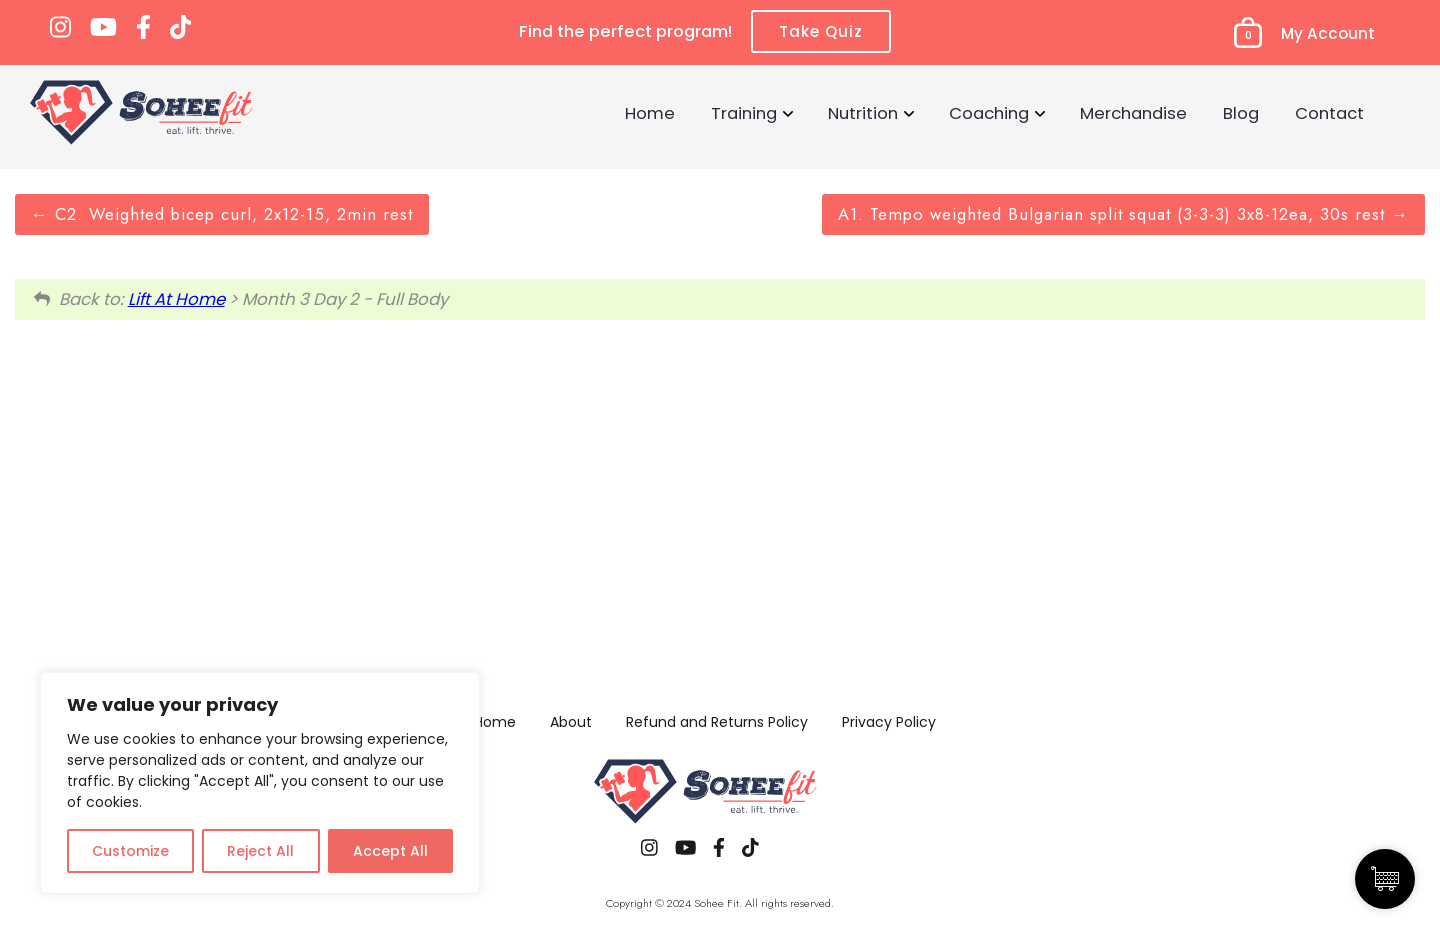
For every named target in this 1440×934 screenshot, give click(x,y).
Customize (130, 851)
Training (744, 113)
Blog (1241, 113)
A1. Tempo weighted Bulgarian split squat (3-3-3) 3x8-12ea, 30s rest (1123, 214)
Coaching (989, 113)
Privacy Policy (889, 722)
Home (650, 113)
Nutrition (863, 113)
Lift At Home (176, 299)
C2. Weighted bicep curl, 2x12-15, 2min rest (222, 214)
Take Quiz (821, 31)
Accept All (390, 851)
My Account (1328, 33)
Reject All (260, 851)
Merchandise (1133, 113)
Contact (1329, 113)
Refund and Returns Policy (717, 722)
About (571, 722)
